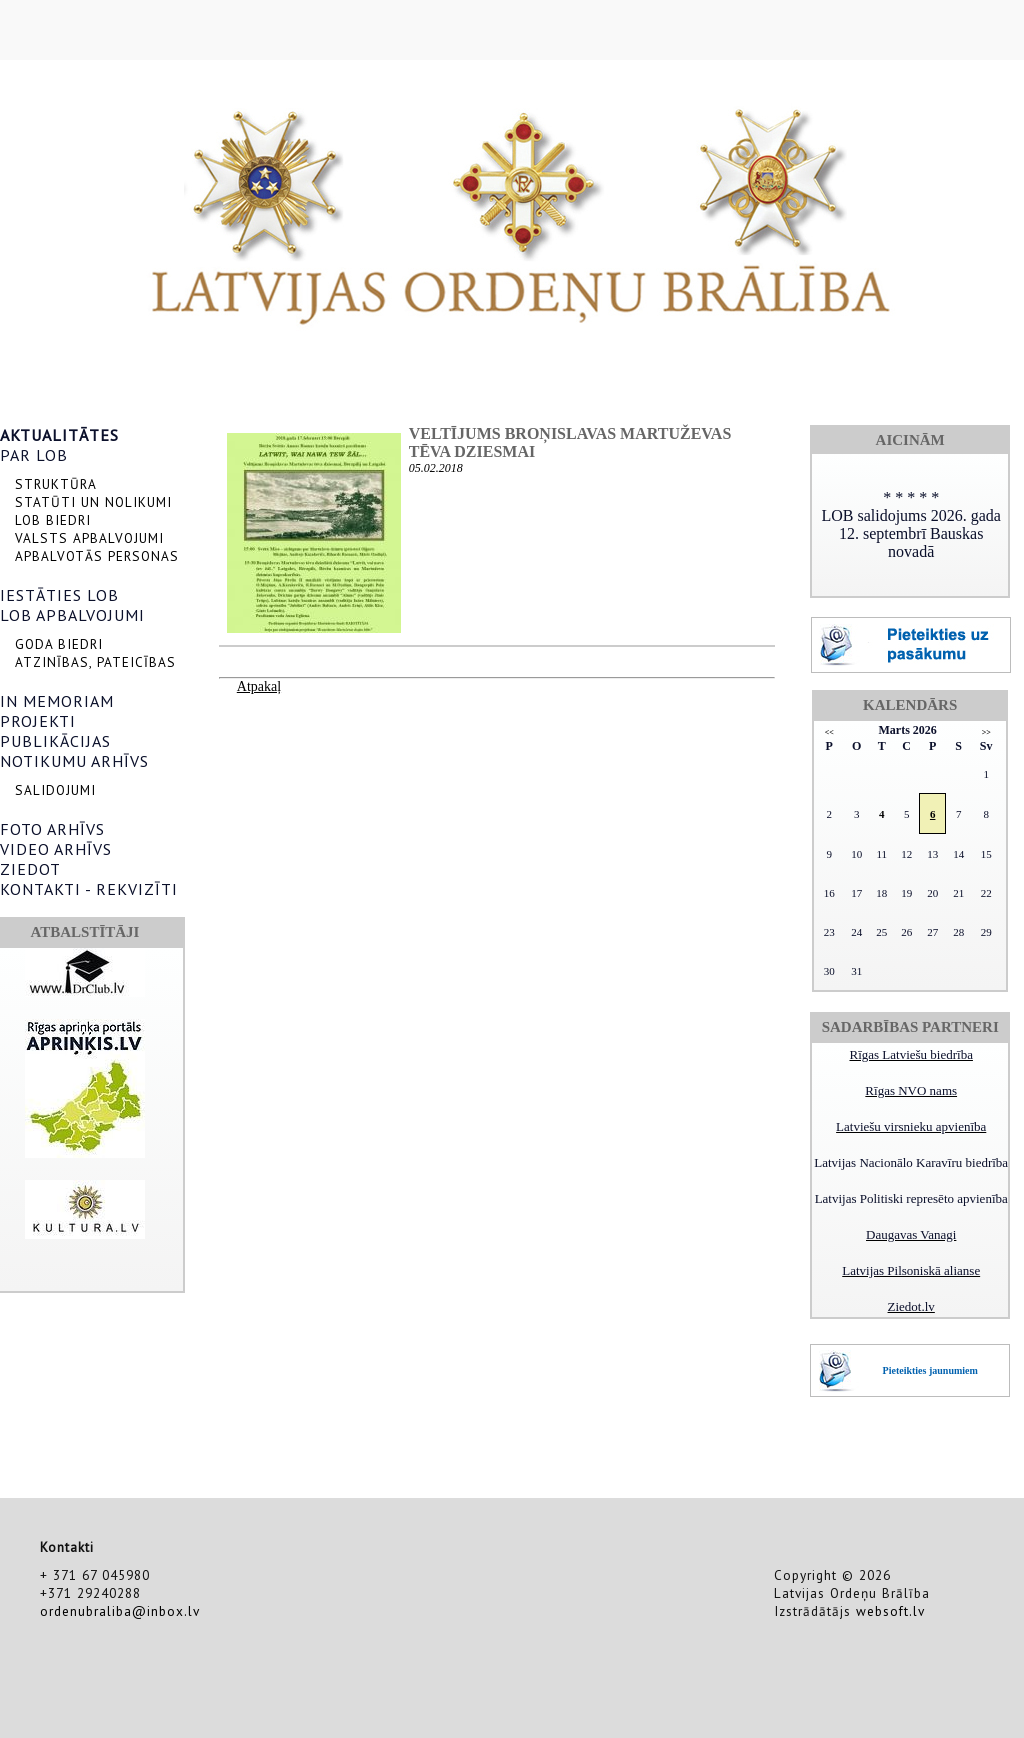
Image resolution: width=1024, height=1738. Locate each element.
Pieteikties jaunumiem (930, 1370)
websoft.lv (890, 1611)
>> (986, 732)
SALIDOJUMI (55, 790)
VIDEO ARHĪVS (56, 849)
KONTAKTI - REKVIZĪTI (89, 889)
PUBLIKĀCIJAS (55, 741)
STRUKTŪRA (56, 484)
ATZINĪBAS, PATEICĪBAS (95, 662)
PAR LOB (34, 455)
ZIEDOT (30, 869)
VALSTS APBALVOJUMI (89, 538)
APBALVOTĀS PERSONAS (97, 556)
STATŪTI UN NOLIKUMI (93, 502)
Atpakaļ (259, 686)
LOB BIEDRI (53, 520)
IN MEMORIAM (57, 701)
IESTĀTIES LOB (59, 595)
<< (829, 732)
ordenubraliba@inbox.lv (120, 1611)
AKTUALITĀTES (59, 435)
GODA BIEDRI (59, 644)
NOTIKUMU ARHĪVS (74, 761)
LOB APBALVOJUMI (72, 615)
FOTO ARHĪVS (52, 829)
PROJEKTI (38, 721)
